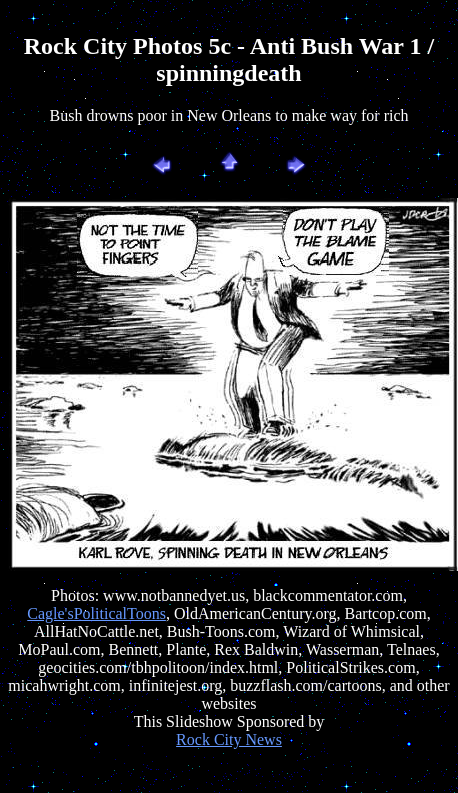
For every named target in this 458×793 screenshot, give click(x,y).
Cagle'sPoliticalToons (96, 613)
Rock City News (229, 739)
